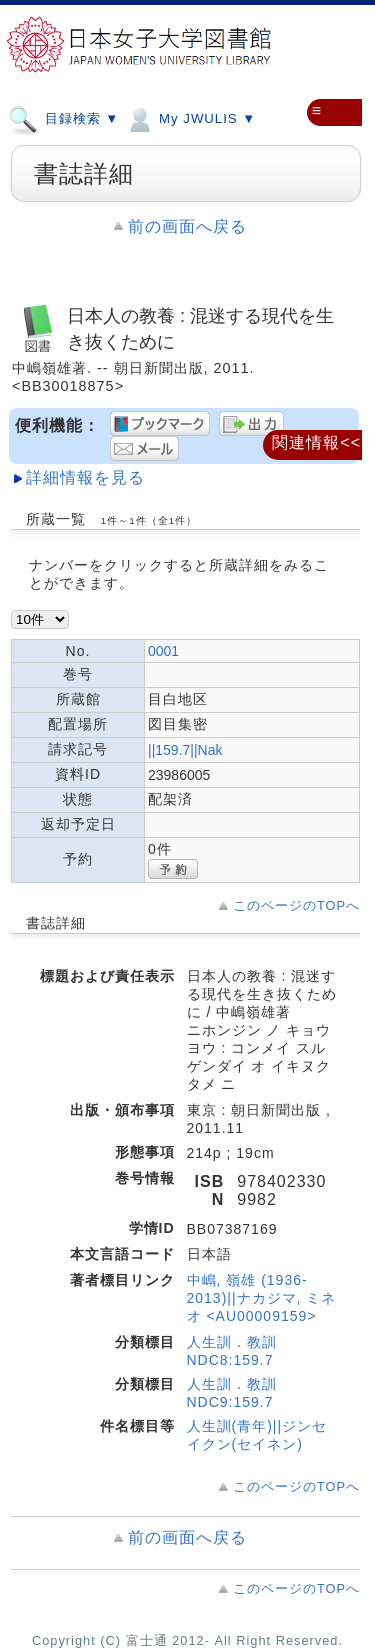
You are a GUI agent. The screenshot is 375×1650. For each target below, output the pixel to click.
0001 (163, 651)
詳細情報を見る (85, 477)
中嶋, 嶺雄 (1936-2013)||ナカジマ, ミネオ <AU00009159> (262, 1298)
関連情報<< (316, 442)
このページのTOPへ (296, 905)
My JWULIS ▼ (190, 118)
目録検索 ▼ (63, 118)
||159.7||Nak (185, 750)
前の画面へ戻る (187, 226)
